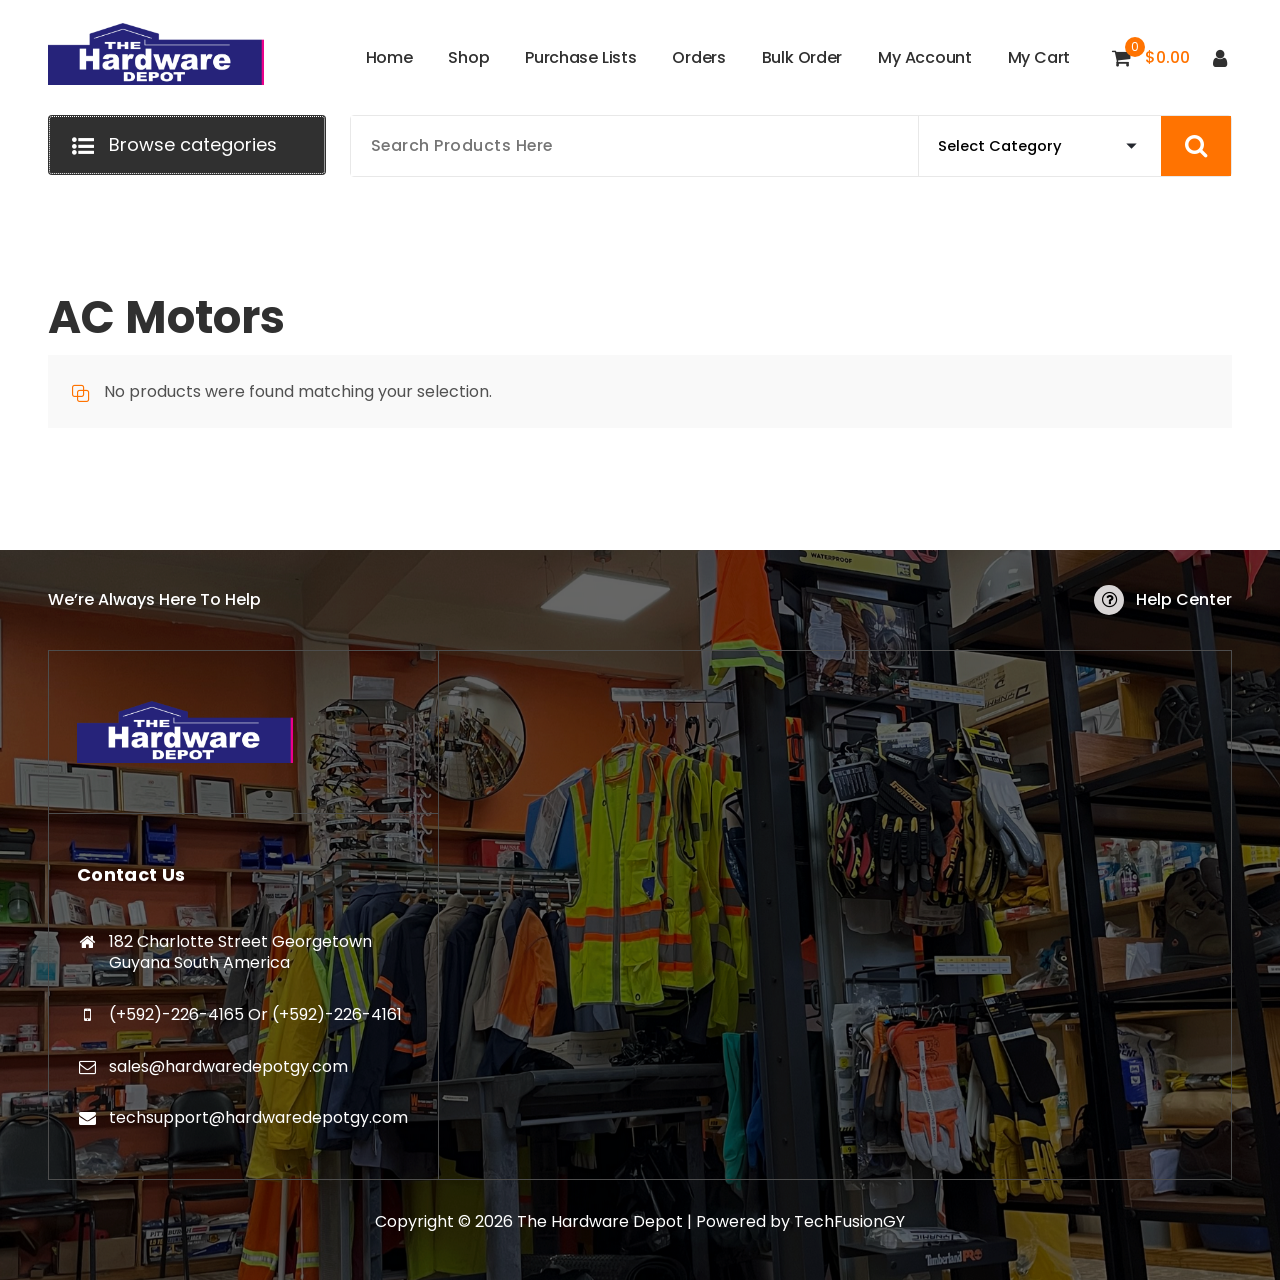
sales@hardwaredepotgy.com (228, 1066)
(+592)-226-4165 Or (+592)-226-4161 (255, 1014)
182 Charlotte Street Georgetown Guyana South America (240, 952)
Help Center (1184, 599)
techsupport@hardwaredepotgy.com (258, 1117)
